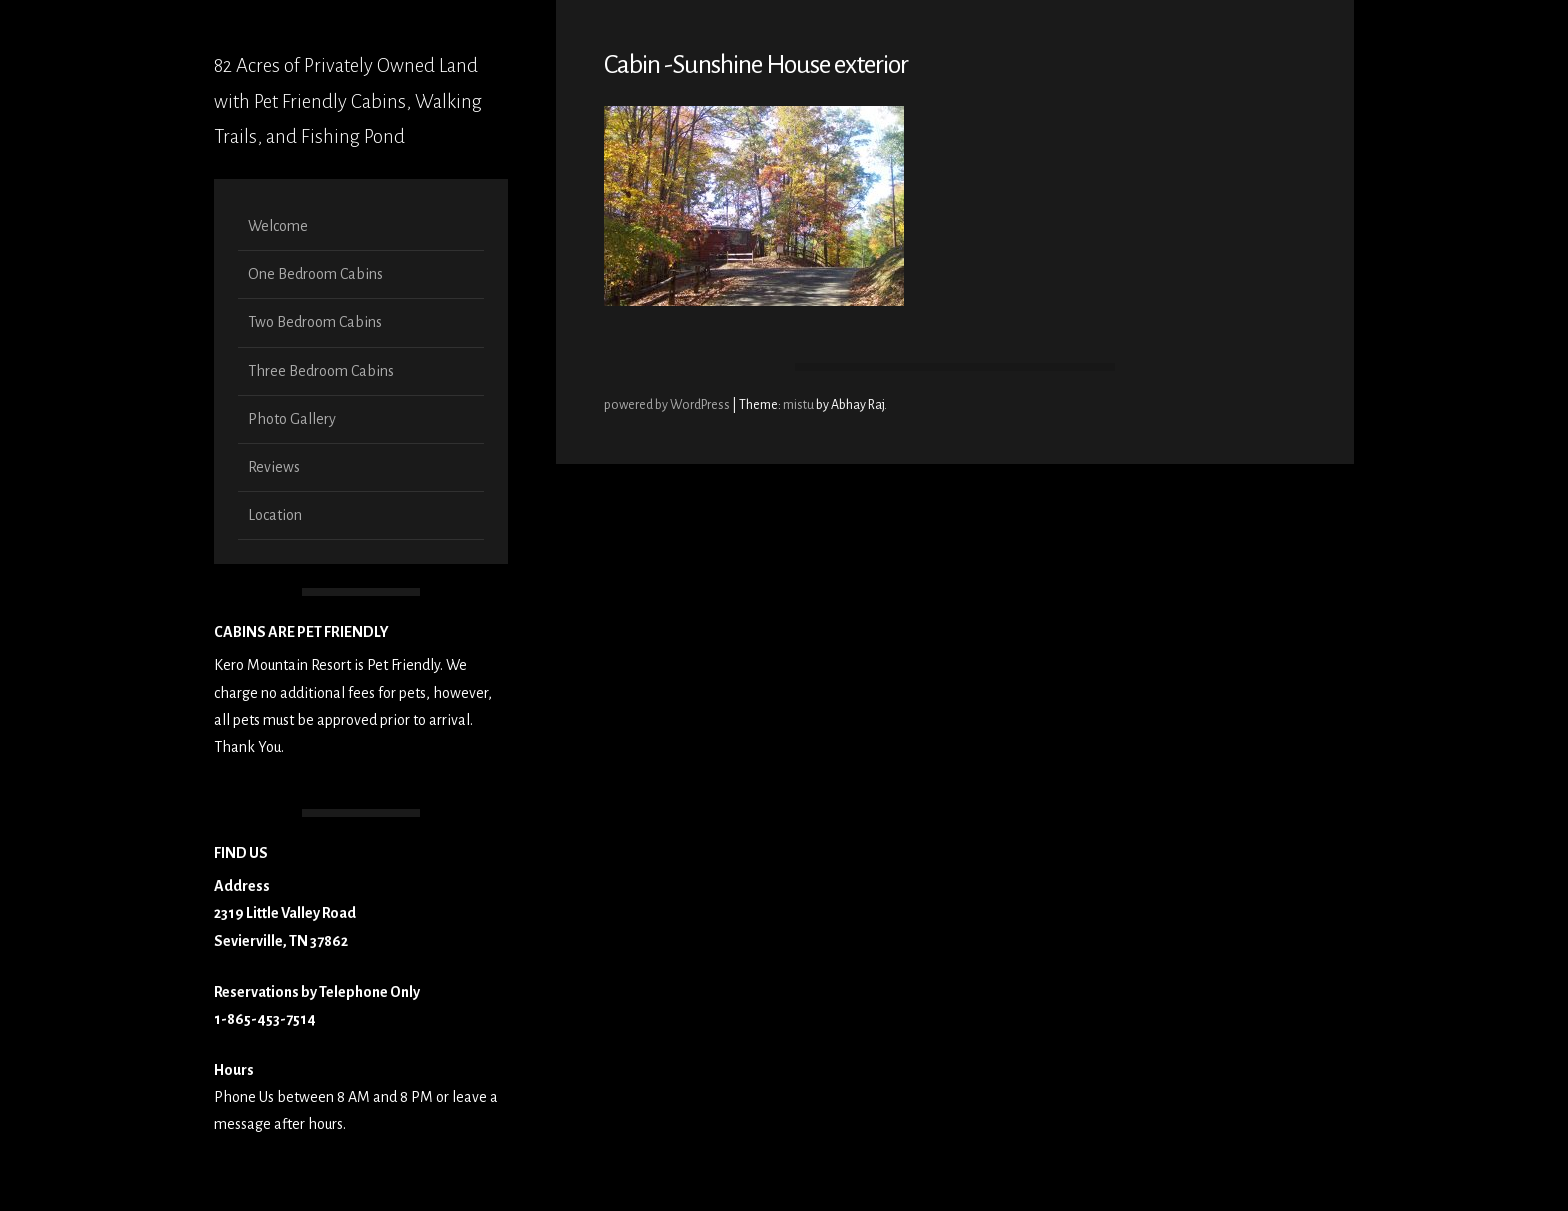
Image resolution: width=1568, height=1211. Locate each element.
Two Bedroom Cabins (315, 322)
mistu (798, 405)
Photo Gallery (292, 419)
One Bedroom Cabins (315, 274)
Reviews (274, 467)
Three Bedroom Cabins (321, 371)
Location (275, 515)
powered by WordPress (668, 405)
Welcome (278, 226)
